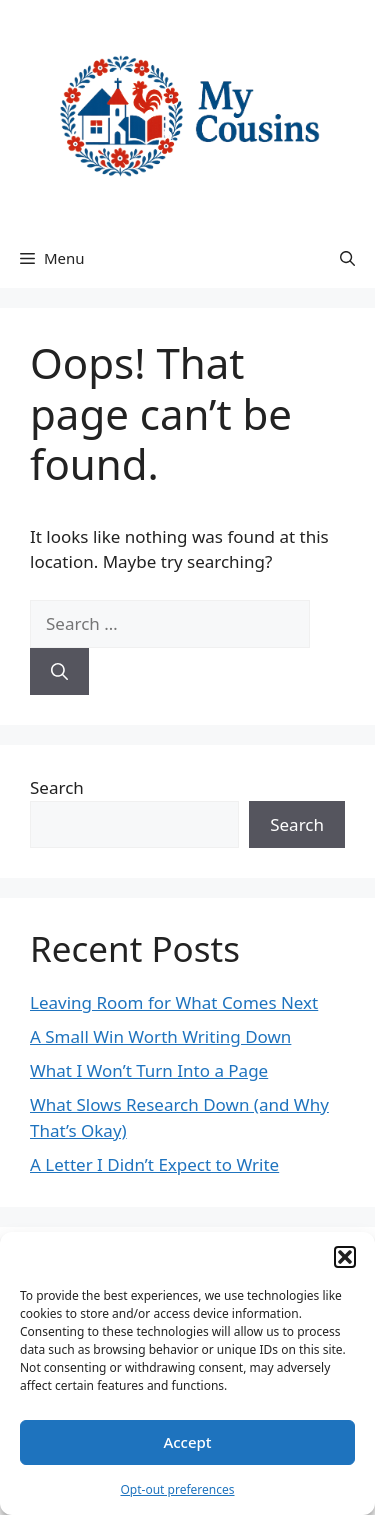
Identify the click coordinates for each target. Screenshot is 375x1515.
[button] (345, 1257)
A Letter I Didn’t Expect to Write (154, 1164)
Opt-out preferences (177, 1489)
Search (57, 787)
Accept (187, 1442)
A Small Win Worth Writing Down (160, 1036)
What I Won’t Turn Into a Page (149, 1070)
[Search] (59, 672)
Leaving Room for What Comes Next (174, 1002)
